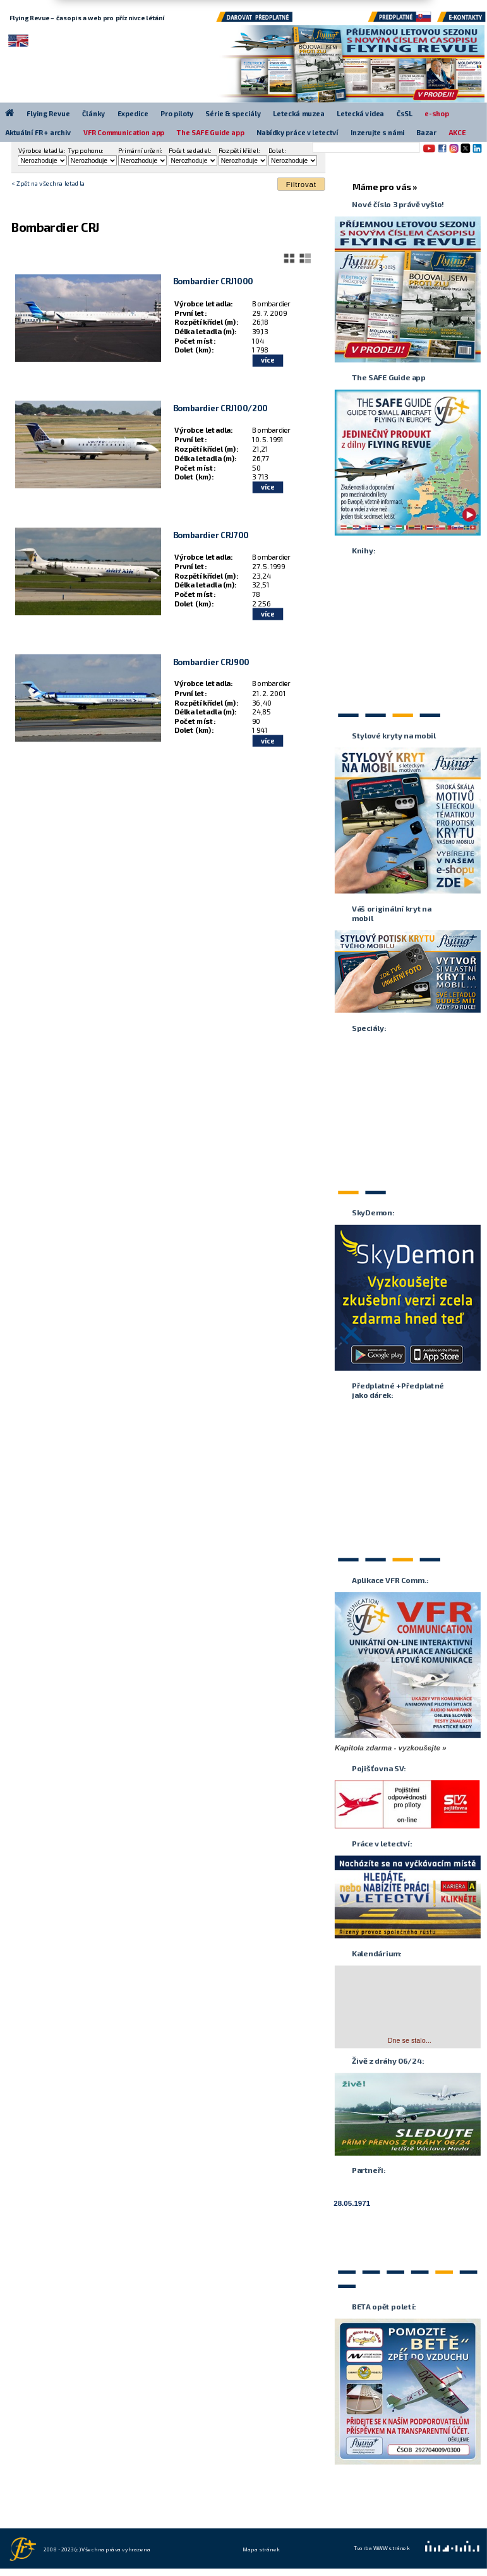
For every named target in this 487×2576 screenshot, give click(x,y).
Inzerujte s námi (377, 132)
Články (93, 113)
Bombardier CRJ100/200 (220, 407)
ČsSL (404, 113)
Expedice (132, 113)
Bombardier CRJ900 (211, 661)
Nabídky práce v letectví (297, 132)
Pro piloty (176, 113)
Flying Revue (48, 113)
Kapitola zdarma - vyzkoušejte (387, 1747)
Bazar (426, 132)
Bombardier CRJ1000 (213, 281)
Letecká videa (360, 113)
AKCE (457, 132)
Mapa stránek (261, 2548)
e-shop (436, 113)
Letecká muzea (299, 113)
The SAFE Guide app (210, 132)
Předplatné (400, 20)
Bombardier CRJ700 (211, 534)
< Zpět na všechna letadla (48, 183)
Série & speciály (233, 113)
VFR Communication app (124, 132)
